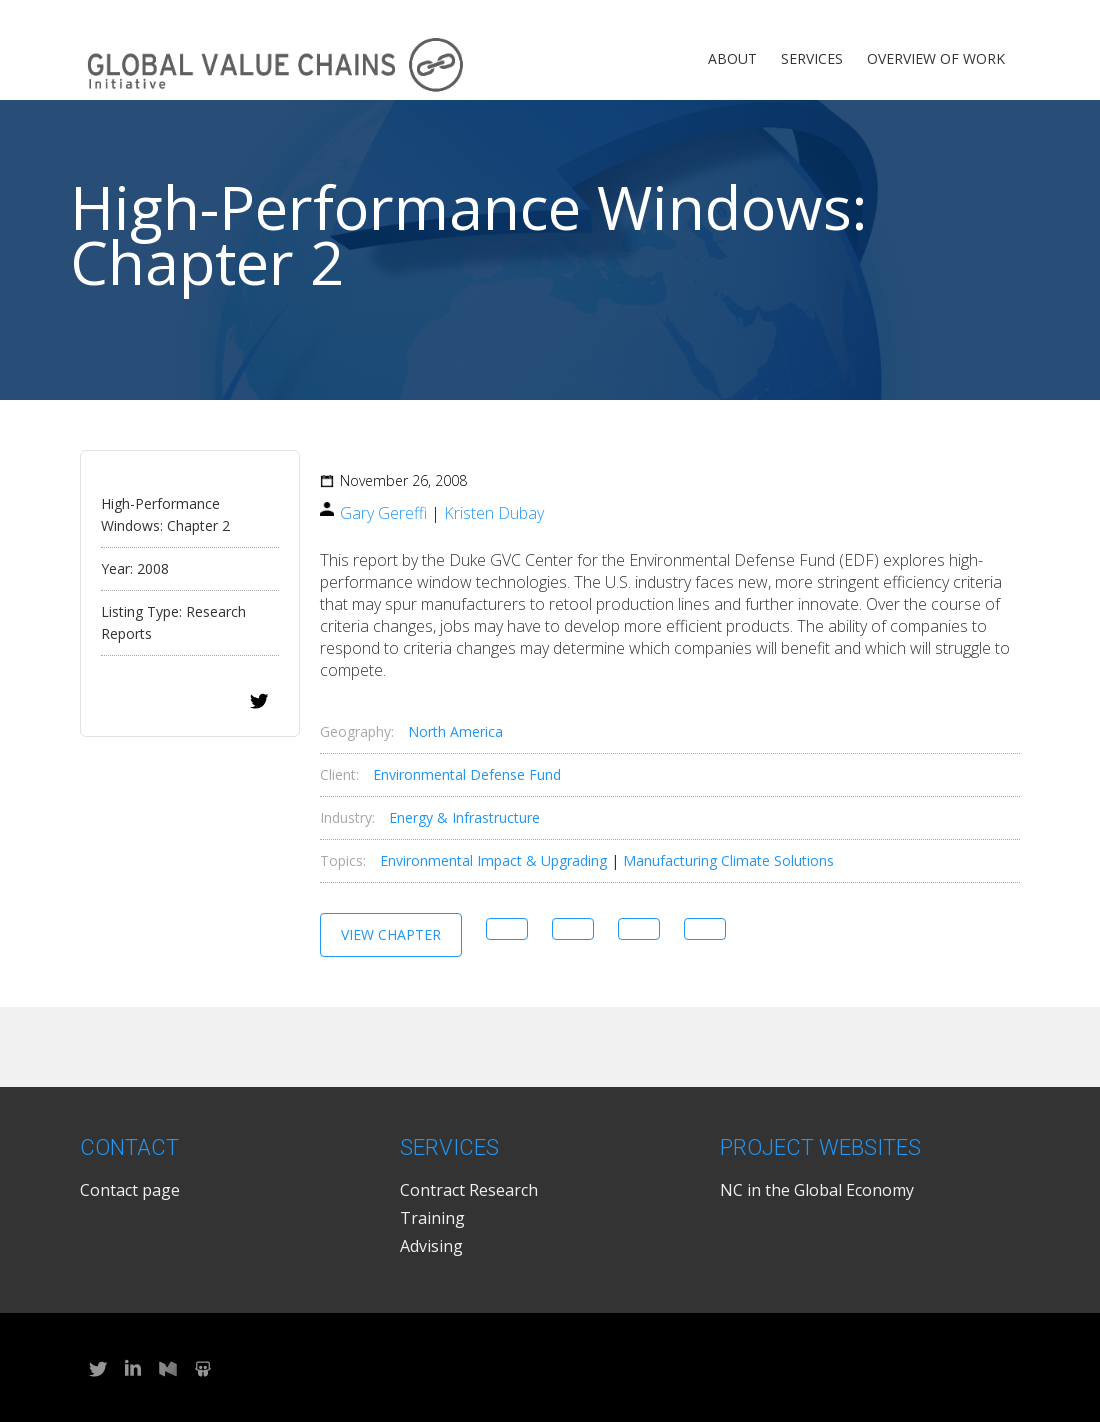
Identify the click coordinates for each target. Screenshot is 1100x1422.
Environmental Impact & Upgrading (493, 860)
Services (812, 58)
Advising (431, 1246)
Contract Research (469, 1190)
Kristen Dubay (494, 513)
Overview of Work (936, 58)
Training (432, 1218)
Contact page (130, 1190)
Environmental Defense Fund (467, 774)
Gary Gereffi (383, 513)
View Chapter (391, 934)
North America (455, 731)
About (732, 58)
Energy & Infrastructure (464, 817)
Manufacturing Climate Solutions (728, 860)
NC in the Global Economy (817, 1190)
